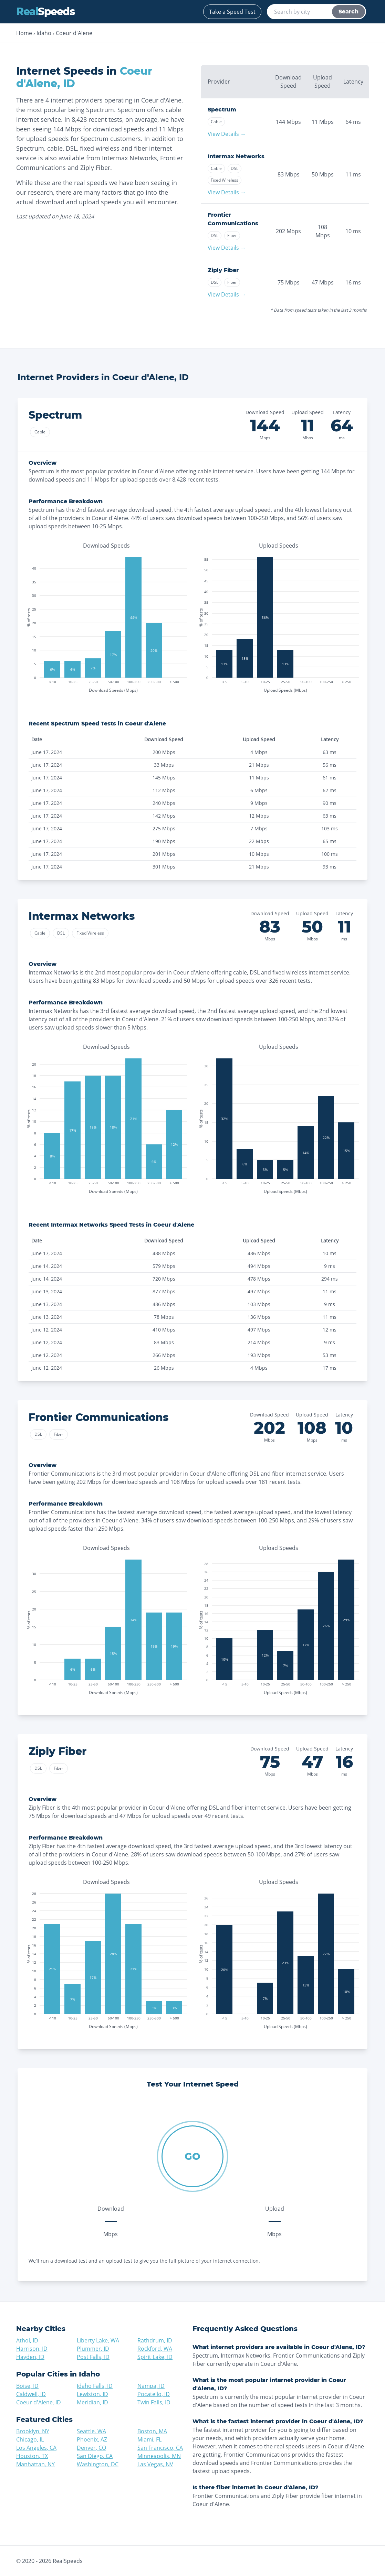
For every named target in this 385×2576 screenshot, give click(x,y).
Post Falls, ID (93, 2357)
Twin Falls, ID (153, 2402)
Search (348, 11)
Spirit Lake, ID (155, 2357)
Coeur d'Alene (74, 33)
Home (24, 33)
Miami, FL (149, 2439)
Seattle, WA (91, 2431)
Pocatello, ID (153, 2394)
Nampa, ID (151, 2386)
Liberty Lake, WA (98, 2340)
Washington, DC (97, 2464)
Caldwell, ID (31, 2394)
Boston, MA (152, 2431)
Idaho (44, 33)
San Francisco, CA (160, 2447)
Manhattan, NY (35, 2464)
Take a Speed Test (232, 11)
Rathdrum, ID (154, 2340)
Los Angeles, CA (36, 2447)
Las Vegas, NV (155, 2464)
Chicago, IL (30, 2439)
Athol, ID (27, 2340)
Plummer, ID (93, 2348)
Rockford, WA (154, 2348)
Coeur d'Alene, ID (38, 2402)
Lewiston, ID (92, 2394)
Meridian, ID (92, 2402)
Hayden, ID (30, 2357)
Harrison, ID (32, 2348)
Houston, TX (32, 2456)
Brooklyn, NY (32, 2431)
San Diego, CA (95, 2456)
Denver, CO (91, 2447)
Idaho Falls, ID (95, 2386)
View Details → (227, 134)
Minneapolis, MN (159, 2456)
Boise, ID (27, 2386)
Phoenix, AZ (92, 2439)
